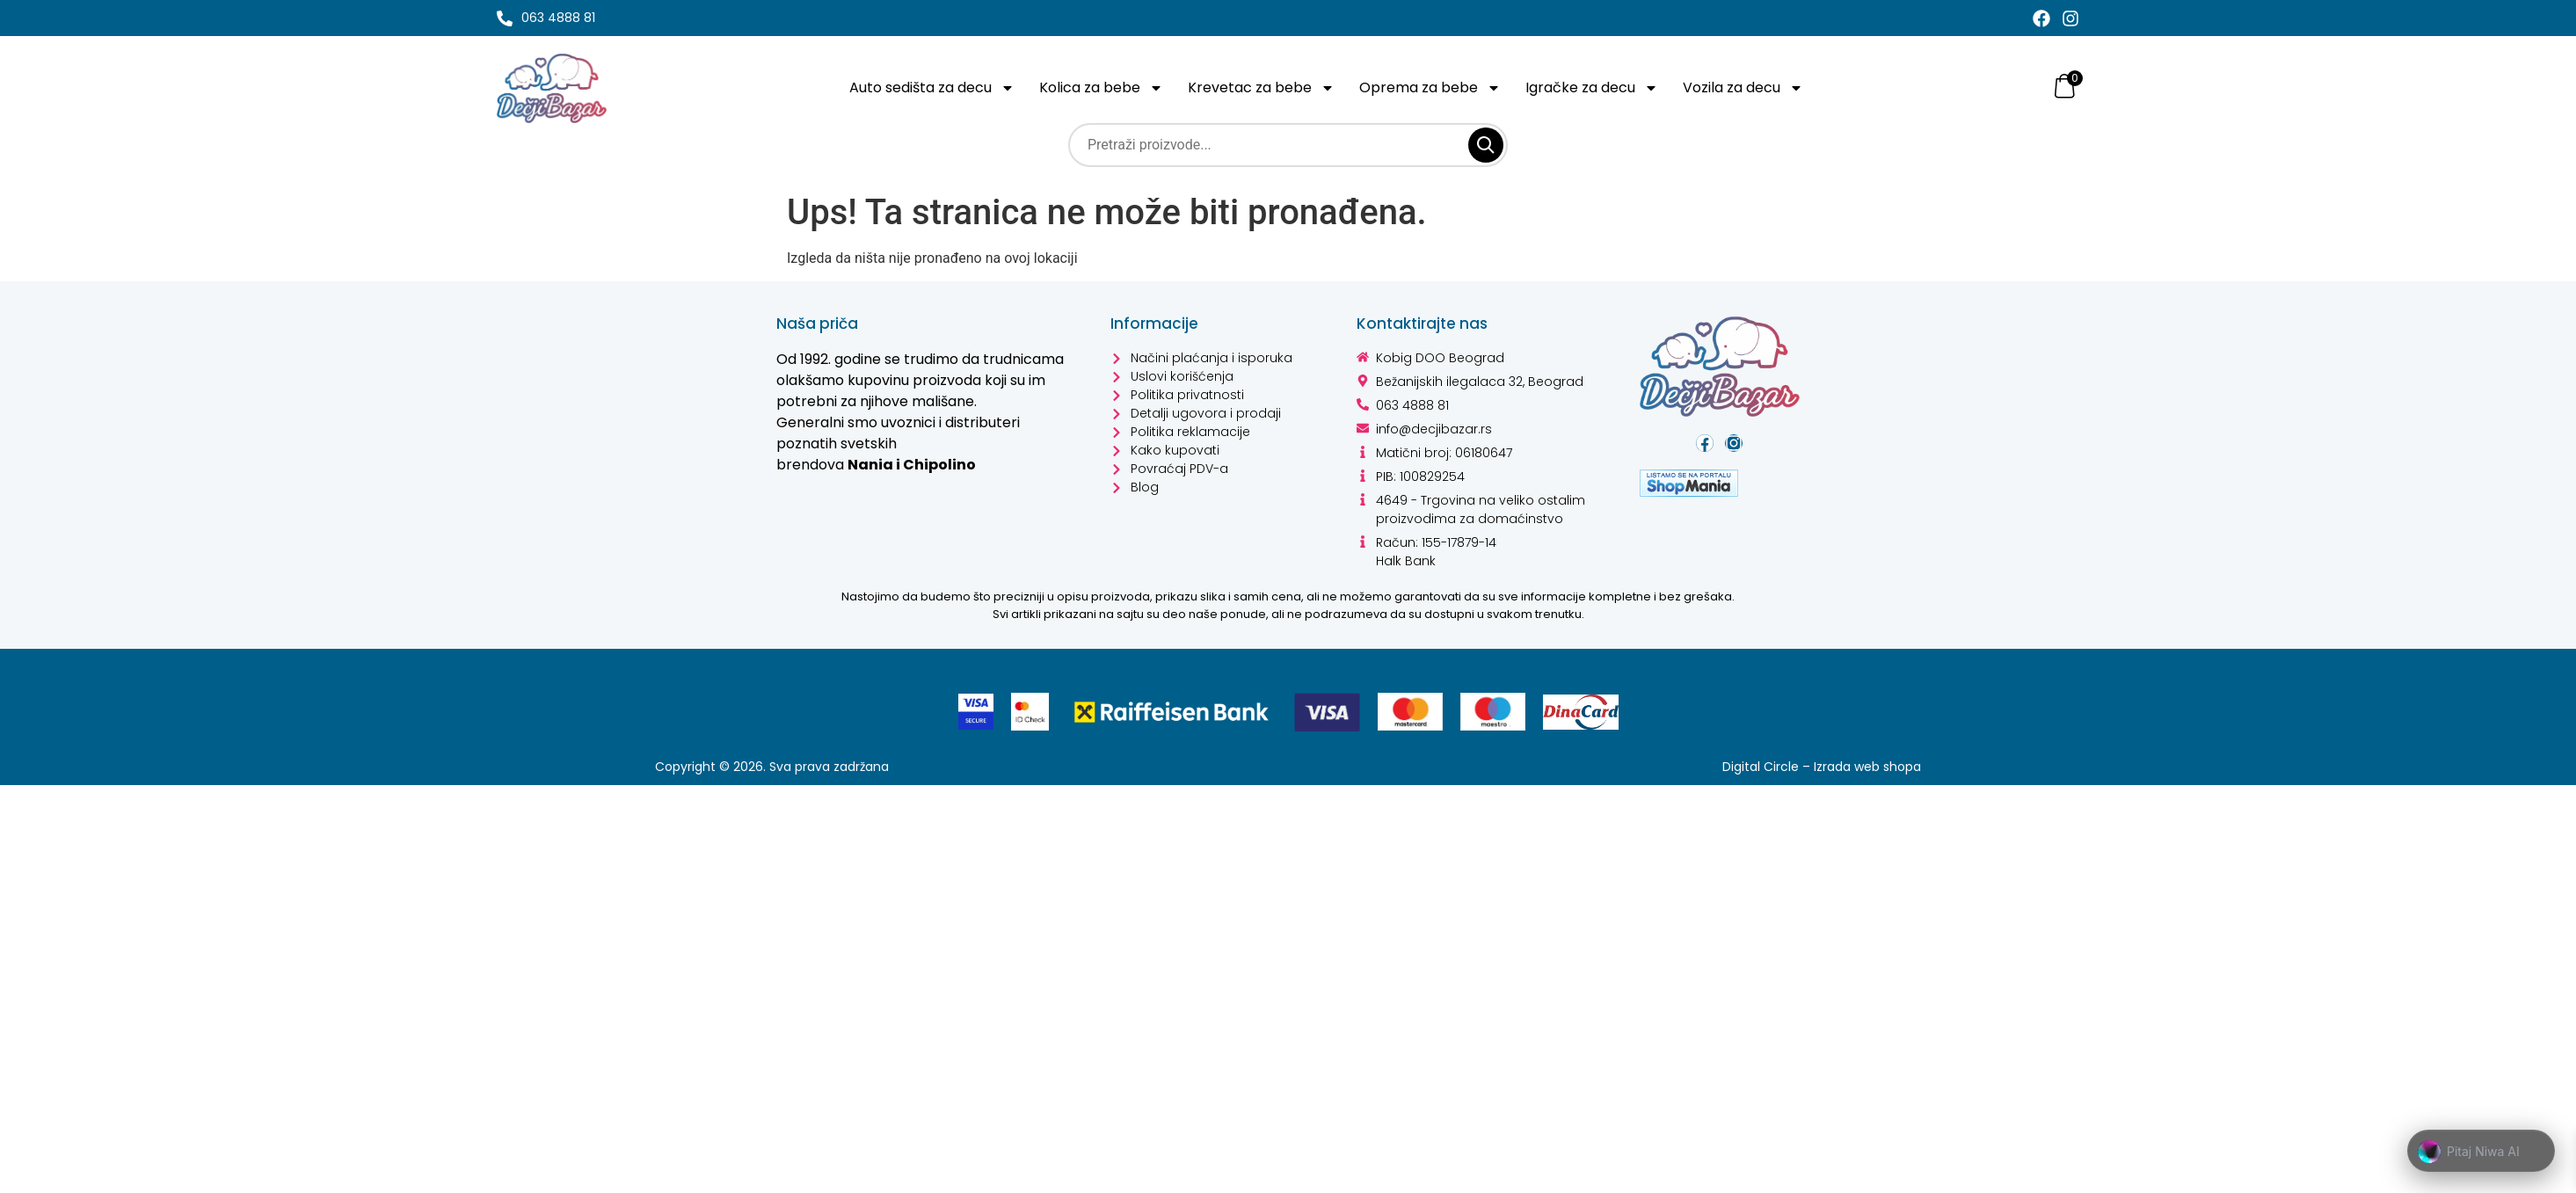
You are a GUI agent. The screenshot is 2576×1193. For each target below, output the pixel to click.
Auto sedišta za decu (933, 88)
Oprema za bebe (1432, 88)
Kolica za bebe (1105, 88)
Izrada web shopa (1866, 766)
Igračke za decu (1595, 88)
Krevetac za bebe (1265, 88)
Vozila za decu (1748, 88)
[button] (2481, 1152)
